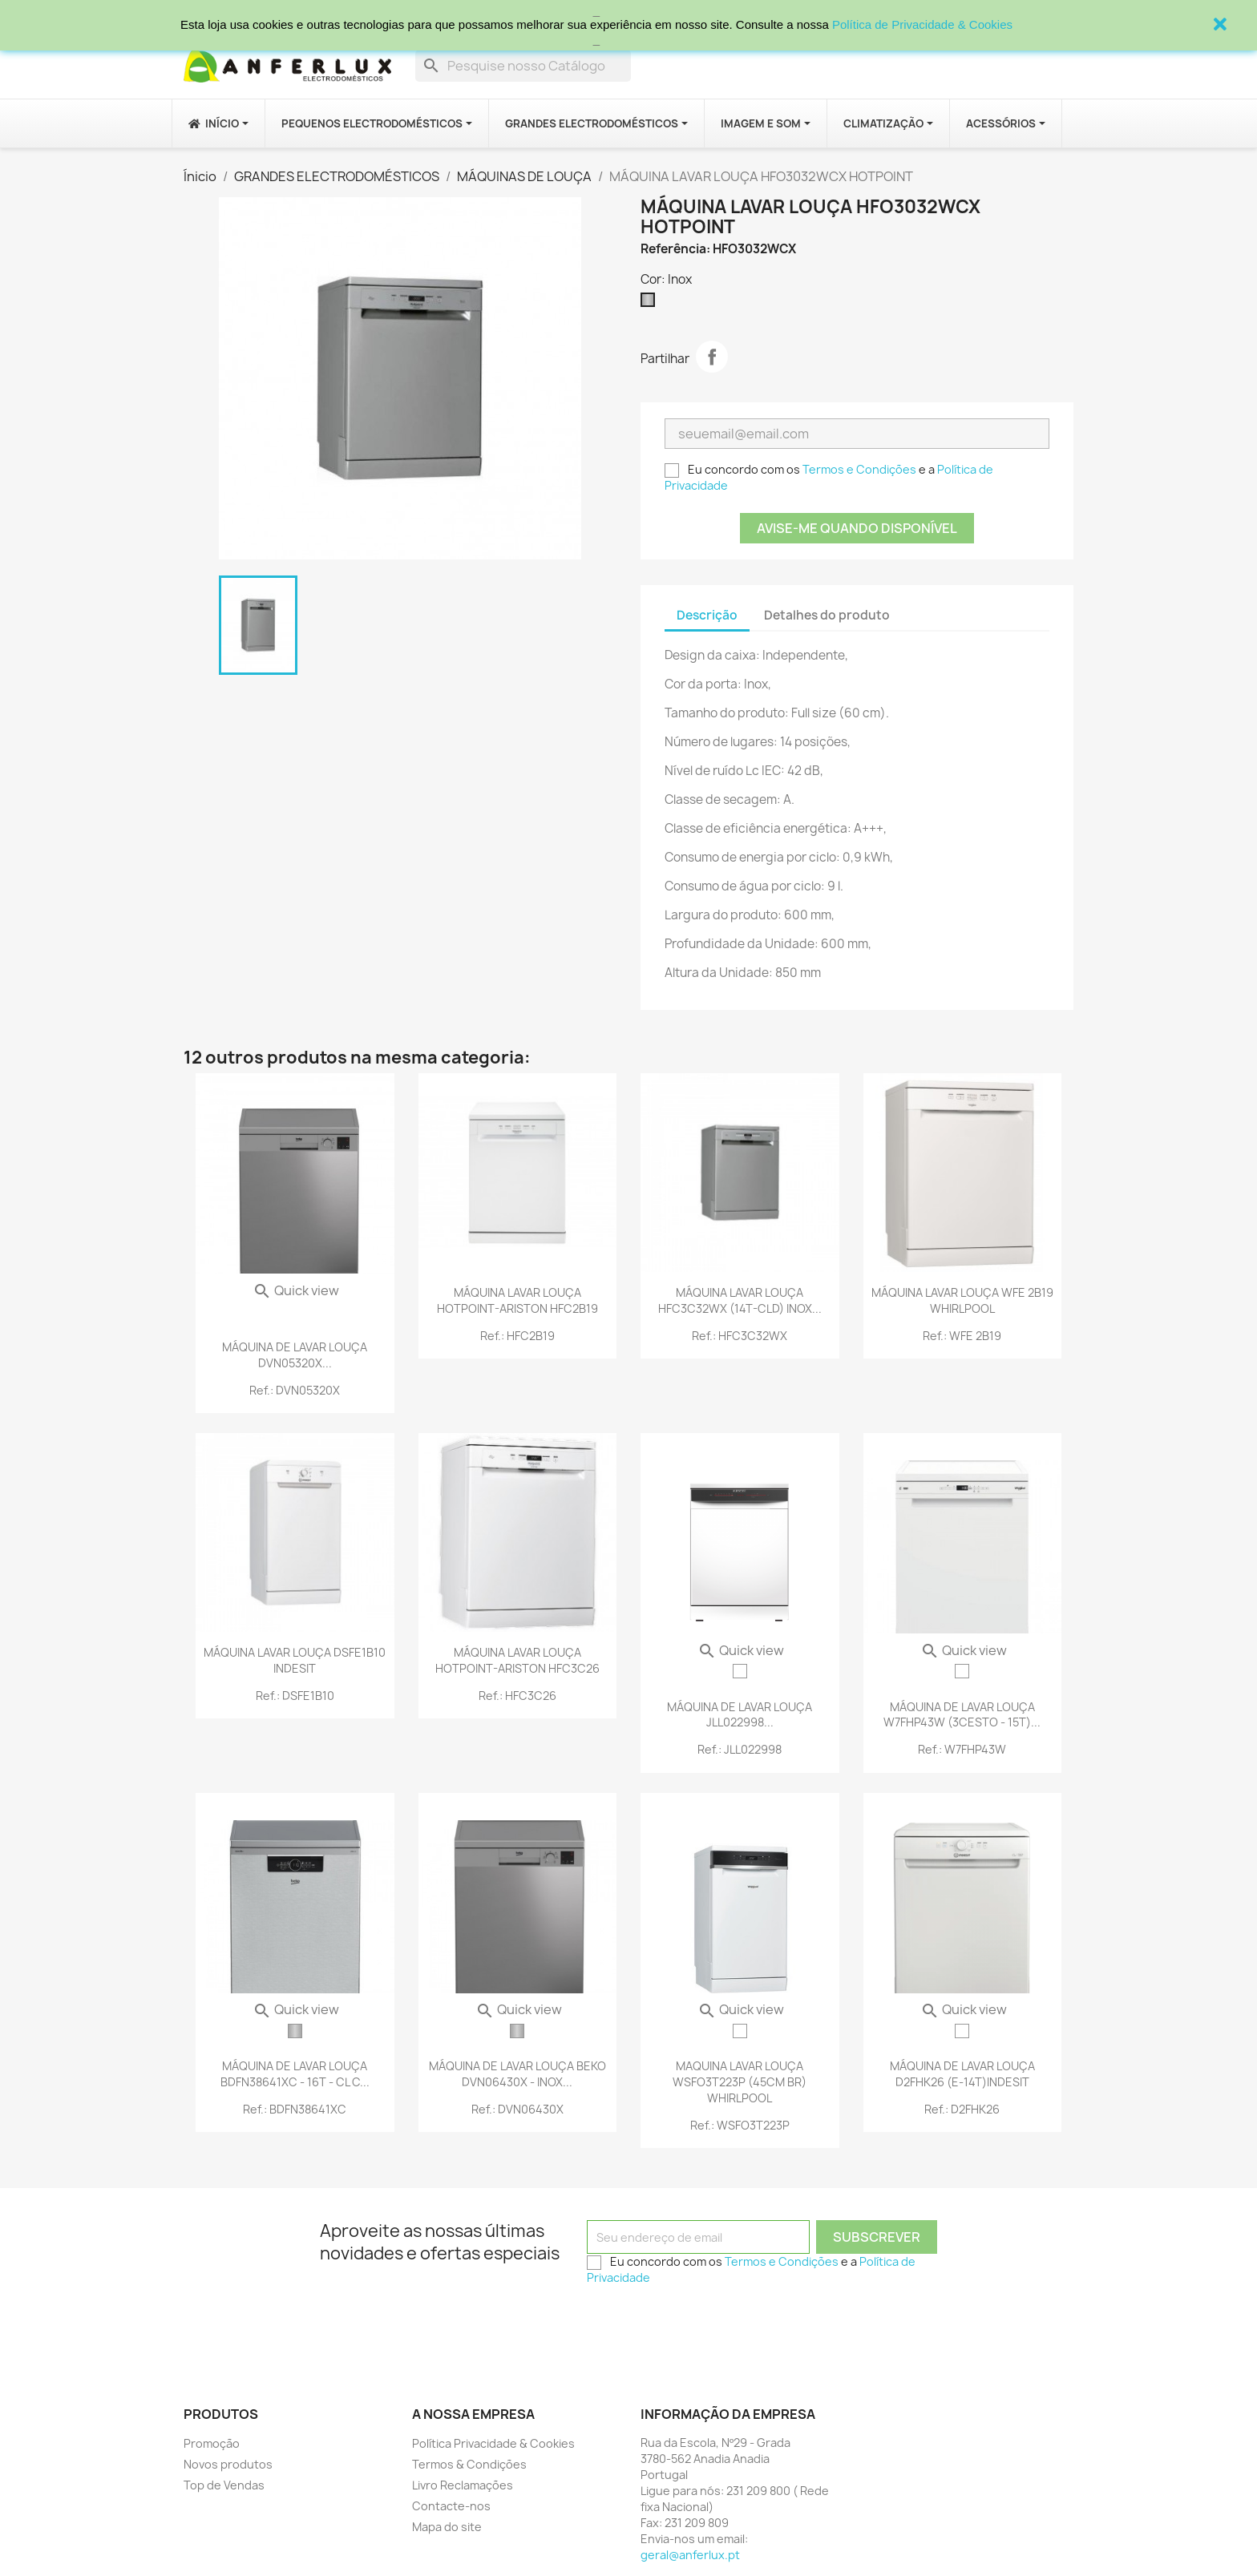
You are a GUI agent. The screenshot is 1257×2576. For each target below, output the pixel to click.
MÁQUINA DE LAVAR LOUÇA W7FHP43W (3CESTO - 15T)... (962, 1714)
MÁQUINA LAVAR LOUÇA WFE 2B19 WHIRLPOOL (962, 1300)
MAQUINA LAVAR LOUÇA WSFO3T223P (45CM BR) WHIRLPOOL (739, 2082)
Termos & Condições (469, 2464)
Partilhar (712, 357)
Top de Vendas (224, 2485)
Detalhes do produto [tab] (827, 615)
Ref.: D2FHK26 (962, 2109)
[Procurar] (523, 66)
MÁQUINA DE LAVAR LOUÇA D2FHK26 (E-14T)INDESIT (962, 2073)
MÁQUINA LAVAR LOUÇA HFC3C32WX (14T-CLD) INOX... (740, 1300)
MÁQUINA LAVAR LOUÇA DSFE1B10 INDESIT (295, 1660)
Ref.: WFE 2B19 (962, 1335)
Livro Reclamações (462, 2485)
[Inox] (651, 304)
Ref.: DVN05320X (294, 1390)
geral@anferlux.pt (690, 2554)
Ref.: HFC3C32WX (739, 1335)
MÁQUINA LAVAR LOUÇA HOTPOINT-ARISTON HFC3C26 (517, 1660)
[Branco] (740, 1671)
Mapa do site (447, 2526)
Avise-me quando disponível (857, 528)
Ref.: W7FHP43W (962, 1749)
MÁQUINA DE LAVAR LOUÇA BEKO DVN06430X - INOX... (517, 2073)
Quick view (296, 1290)
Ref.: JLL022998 (739, 1749)
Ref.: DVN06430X (517, 2109)
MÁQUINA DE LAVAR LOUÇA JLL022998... (739, 1714)
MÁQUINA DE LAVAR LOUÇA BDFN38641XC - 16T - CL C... (295, 2073)
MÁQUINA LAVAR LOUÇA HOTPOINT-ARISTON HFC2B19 (517, 1300)
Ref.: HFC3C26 (517, 1695)
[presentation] (709, 2323)
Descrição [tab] (707, 615)
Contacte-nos (451, 2505)
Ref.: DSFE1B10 (295, 1695)
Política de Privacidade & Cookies (922, 24)
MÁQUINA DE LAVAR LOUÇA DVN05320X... (294, 1355)
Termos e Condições (859, 469)
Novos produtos (228, 2464)
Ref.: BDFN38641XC (294, 2109)
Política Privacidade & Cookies (493, 2443)
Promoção (212, 2443)
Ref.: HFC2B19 (517, 1335)
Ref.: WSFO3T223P (740, 2125)
